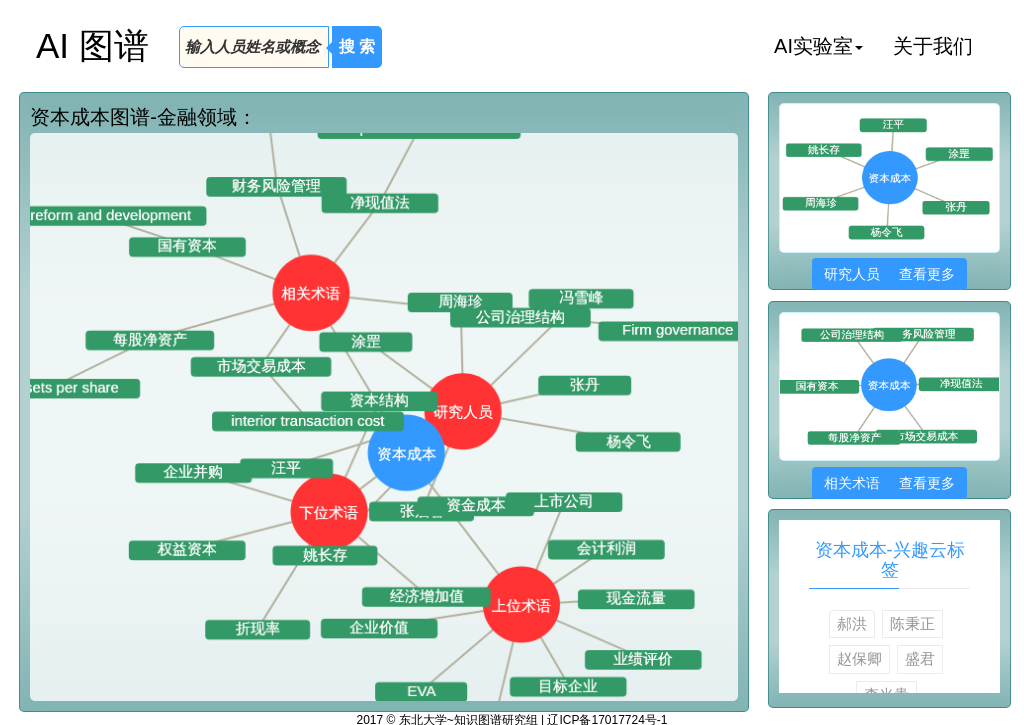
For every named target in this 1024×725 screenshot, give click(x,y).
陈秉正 (912, 623)
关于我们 (933, 46)
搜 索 (357, 46)
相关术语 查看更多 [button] (889, 483)
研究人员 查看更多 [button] (889, 274)
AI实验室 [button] (818, 46)
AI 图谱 (92, 45)
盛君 (920, 658)
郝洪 (852, 623)
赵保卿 (859, 658)
